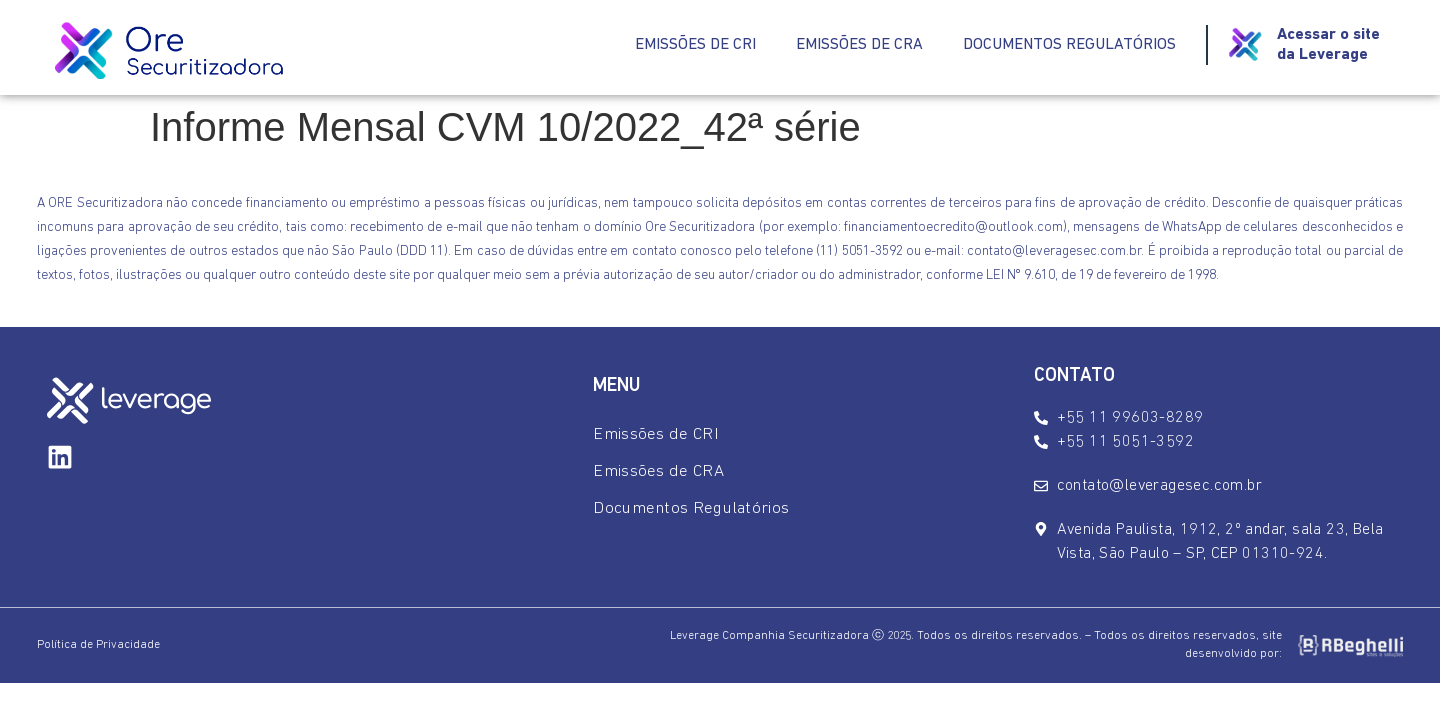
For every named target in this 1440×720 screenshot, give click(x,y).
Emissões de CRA (859, 45)
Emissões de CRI (695, 45)
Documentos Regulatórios (1069, 45)
